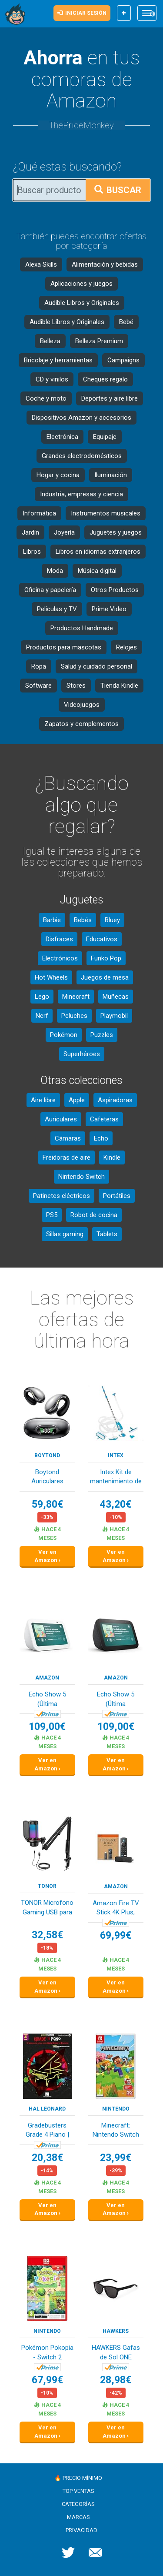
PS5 (51, 1215)
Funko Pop (106, 958)
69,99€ (115, 1935)
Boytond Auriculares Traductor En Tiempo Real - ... (47, 1477)
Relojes (126, 647)
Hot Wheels (51, 977)
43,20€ (115, 1504)
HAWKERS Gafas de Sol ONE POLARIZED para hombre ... (116, 2353)
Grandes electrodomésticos (82, 456)
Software (38, 685)
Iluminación (110, 475)
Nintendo (116, 2109)
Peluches (74, 1016)
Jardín (30, 532)
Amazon (47, 1678)
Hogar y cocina (58, 475)
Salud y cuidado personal (96, 666)
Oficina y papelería (50, 590)
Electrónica (62, 437)
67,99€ (47, 2380)
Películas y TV (57, 609)
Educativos (101, 939)
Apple (77, 1100)
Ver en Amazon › (47, 1556)
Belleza (50, 341)
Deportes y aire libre (109, 398)
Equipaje (104, 437)
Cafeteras (104, 1119)
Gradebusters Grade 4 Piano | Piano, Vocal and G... (47, 2130)
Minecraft (76, 996)
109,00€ (47, 1727)
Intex (115, 1455)
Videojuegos (82, 705)
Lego (42, 996)
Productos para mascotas (63, 647)
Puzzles (101, 1035)
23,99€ (115, 2158)
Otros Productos (115, 590)
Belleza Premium (99, 341)
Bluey (112, 920)
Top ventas (78, 2491)
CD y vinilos (52, 379)
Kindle (111, 1157)
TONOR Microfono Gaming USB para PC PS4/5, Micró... (47, 1908)
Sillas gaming (64, 1234)
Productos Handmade (81, 628)
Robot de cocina (93, 1215)
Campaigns (123, 360)
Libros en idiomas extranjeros (98, 551)
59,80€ (47, 1504)
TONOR (47, 1886)
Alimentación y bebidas (105, 264)
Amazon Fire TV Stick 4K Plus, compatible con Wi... (116, 1908)
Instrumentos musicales (105, 513)
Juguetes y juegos (116, 532)
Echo (101, 1138)
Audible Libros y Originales (81, 303)
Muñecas (116, 996)
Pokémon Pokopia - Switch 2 (47, 2352)
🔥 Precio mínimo (78, 2478)
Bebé (126, 322)
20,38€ (47, 2158)
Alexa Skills (41, 264)
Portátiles (116, 1196)
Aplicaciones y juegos (81, 284)
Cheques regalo (105, 379)
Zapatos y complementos (81, 724)
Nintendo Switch (81, 1177)
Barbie (52, 920)
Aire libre (43, 1100)
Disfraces (59, 939)
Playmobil (114, 1016)
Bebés (83, 920)
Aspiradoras (115, 1100)
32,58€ (47, 1935)
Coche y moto (46, 398)
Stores (76, 685)
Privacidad (81, 2530)
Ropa (38, 666)
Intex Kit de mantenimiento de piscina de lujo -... (116, 1477)
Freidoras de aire (66, 1157)
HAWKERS (116, 2331)
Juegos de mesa (105, 977)
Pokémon (63, 1035)
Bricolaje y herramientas (58, 360)
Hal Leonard (47, 2109)
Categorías (78, 2504)
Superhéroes (81, 1054)
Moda (55, 571)
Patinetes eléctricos (61, 1196)
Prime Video (109, 609)
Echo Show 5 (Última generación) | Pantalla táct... (47, 1699)
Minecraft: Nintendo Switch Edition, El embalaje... (116, 2130)
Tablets (106, 1234)
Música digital (97, 571)
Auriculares (61, 1119)
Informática (39, 513)
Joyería (64, 532)
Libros (32, 551)
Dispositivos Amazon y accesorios (81, 418)
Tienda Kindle (119, 685)
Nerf (42, 1016)
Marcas (78, 2517)
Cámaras (68, 1138)
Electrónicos (60, 958)
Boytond (47, 1455)
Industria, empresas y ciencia (81, 494)
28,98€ (115, 2380)
